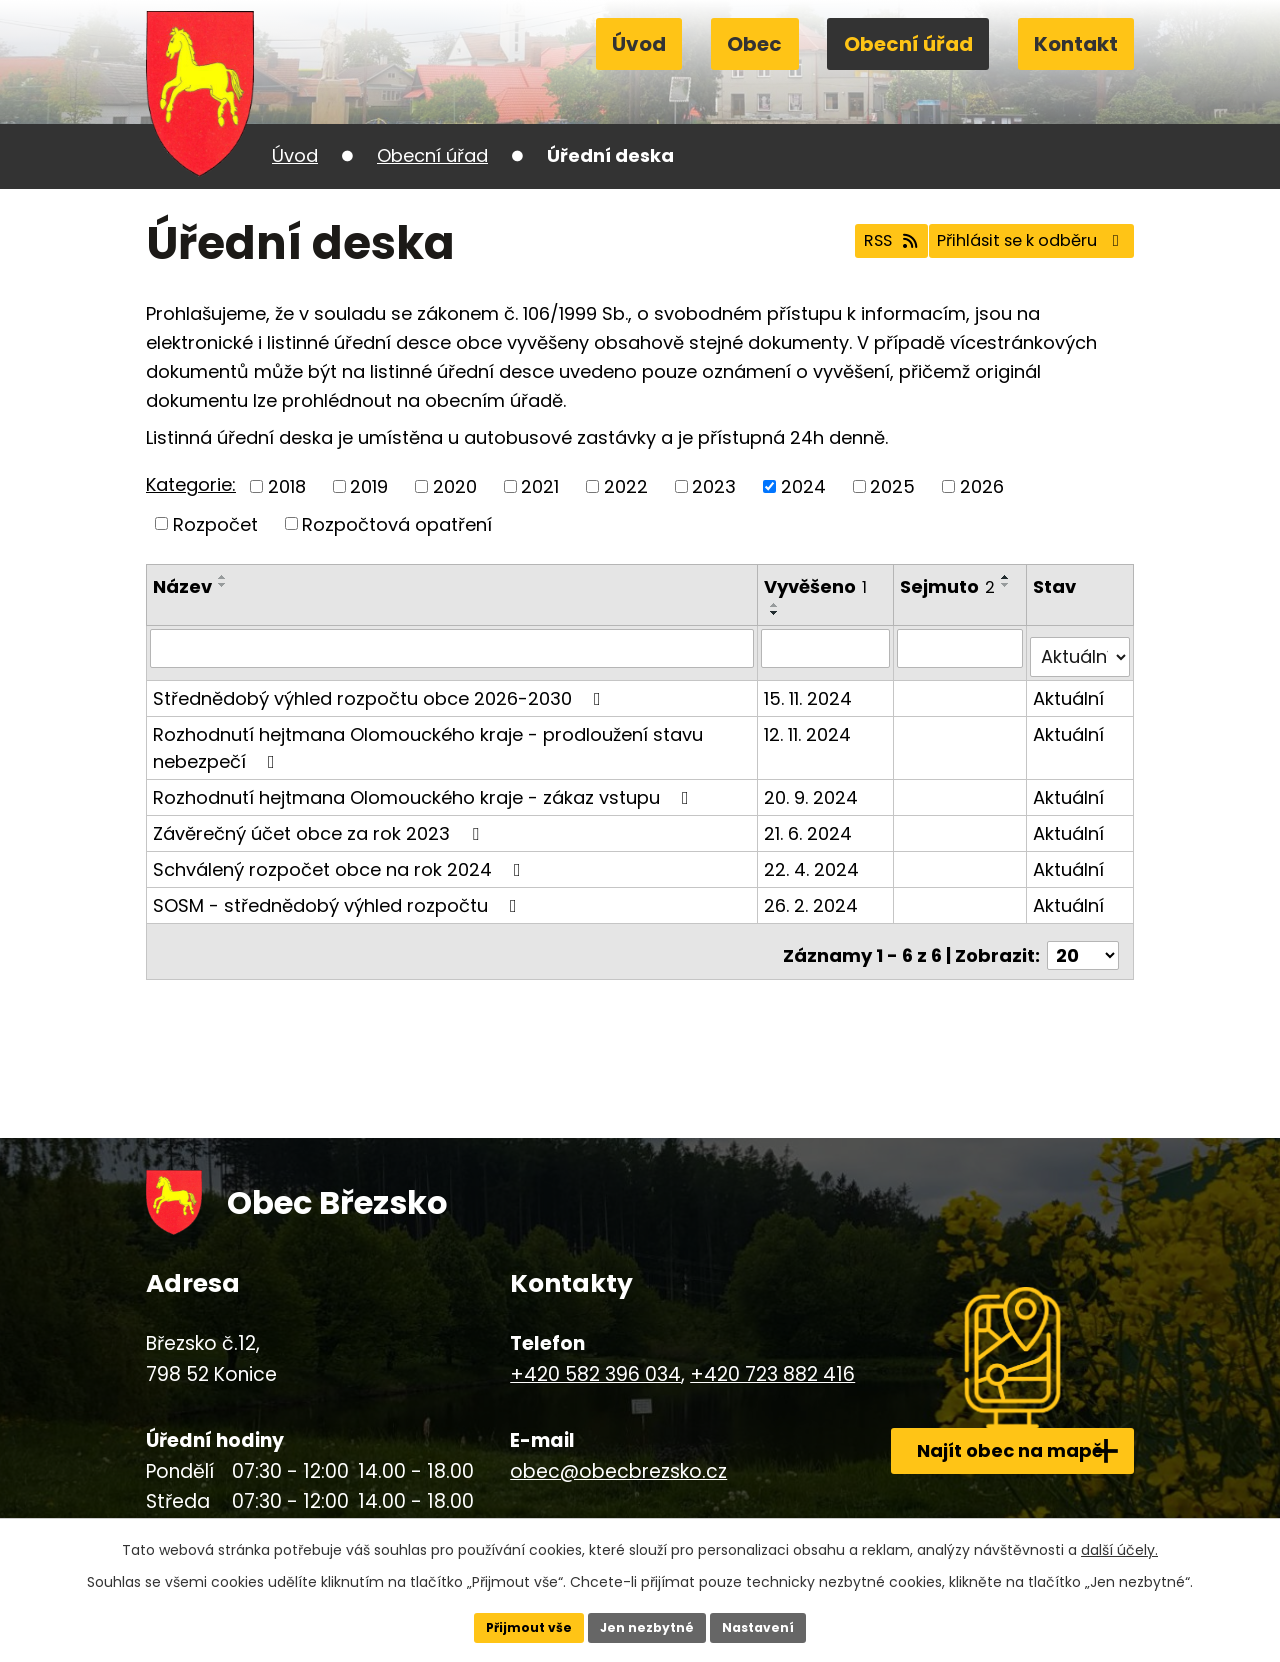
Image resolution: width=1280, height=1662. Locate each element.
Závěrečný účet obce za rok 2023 (320, 823)
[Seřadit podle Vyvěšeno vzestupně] (778, 605)
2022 (626, 486)
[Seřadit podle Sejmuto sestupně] (914, 613)
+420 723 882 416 (751, 1355)
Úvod (639, 44)
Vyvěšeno (818, 586)
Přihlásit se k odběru (1014, 243)
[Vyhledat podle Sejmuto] (962, 648)
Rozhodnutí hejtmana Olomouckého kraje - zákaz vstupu (425, 787)
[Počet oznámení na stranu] (1083, 937)
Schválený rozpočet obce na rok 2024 (341, 859)
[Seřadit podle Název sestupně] (223, 585)
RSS (842, 243)
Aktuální (1070, 688)
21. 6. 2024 (811, 823)
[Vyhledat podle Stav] (1081, 648)
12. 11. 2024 (810, 724)
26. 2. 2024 (814, 895)
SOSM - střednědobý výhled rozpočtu (339, 895)
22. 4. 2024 (814, 859)
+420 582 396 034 (574, 1355)
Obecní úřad (908, 44)
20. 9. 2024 (814, 787)
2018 (287, 486)
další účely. (1119, 1545)
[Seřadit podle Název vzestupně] (223, 577)
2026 (982, 486)
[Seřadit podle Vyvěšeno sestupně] (778, 613)
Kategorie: (191, 484)
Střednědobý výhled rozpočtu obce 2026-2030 (381, 688)
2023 (714, 486)
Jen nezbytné (647, 1625)
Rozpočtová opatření (397, 523)
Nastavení (772, 1625)
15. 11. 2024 (811, 688)
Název (182, 586)
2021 (540, 486)
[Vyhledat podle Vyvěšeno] (828, 648)
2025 (892, 486)
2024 (803, 486)
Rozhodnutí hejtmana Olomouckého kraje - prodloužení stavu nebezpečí (428, 738)
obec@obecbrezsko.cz (597, 1452)
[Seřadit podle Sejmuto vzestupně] (914, 605)
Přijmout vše (515, 1625)
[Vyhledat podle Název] (453, 648)
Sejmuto (950, 586)
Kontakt (1076, 44)
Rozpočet (215, 523)
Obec (754, 44)
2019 (369, 486)
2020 (455, 486)
